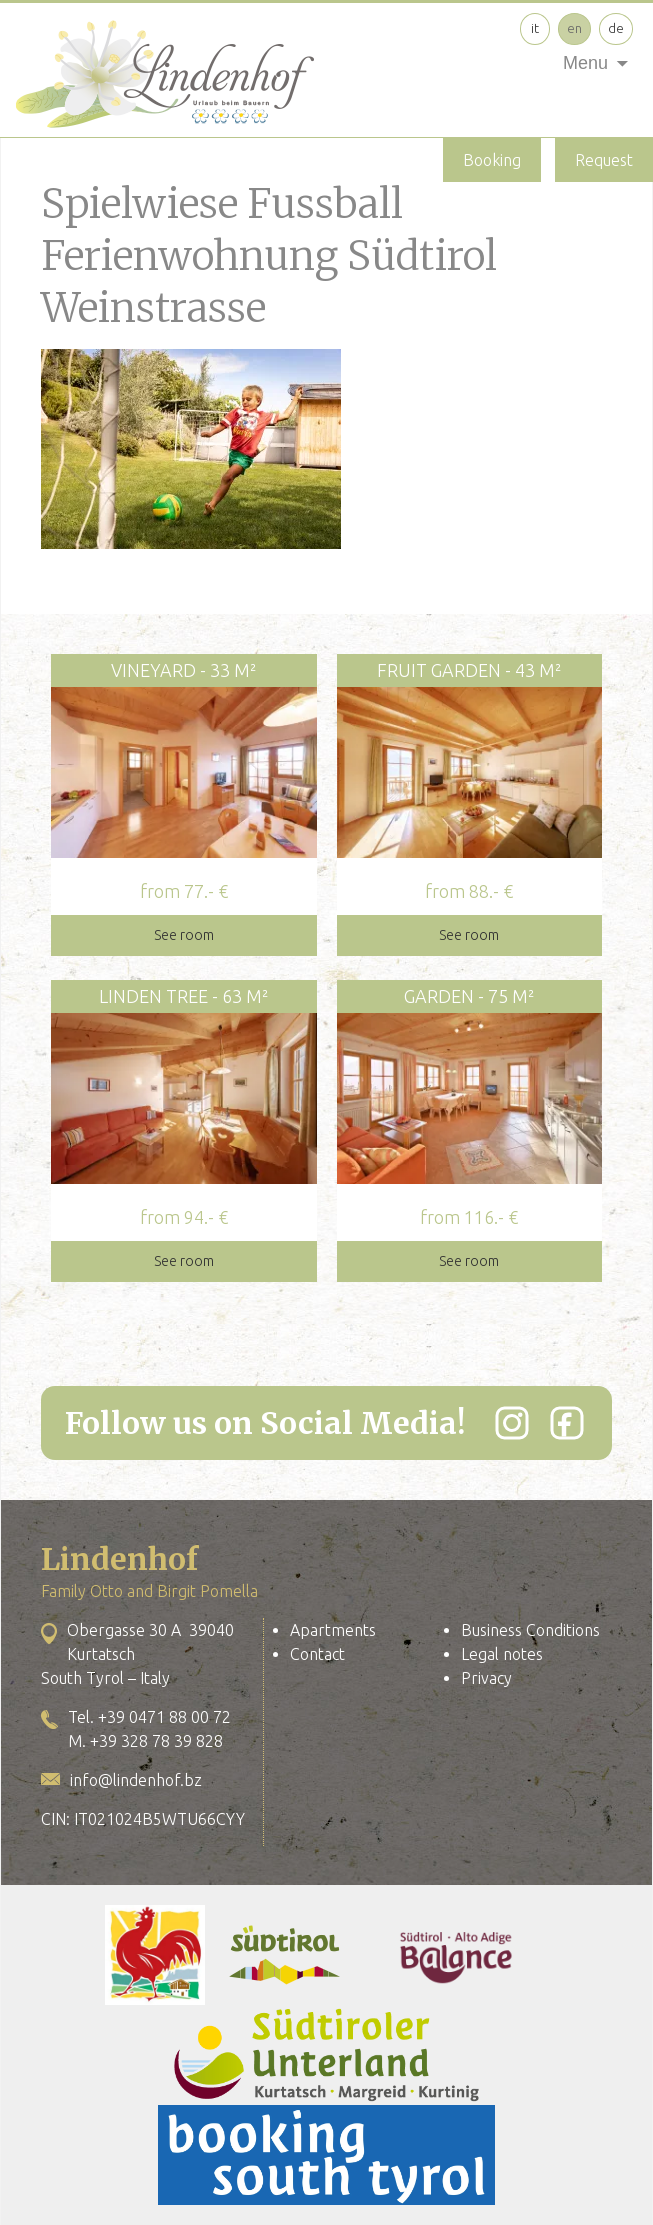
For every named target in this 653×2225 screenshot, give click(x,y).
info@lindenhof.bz (136, 1780)
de (616, 28)
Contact (317, 1654)
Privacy (486, 1678)
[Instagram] (512, 1423)
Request (604, 160)
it (535, 28)
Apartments (333, 1630)
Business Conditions (530, 1630)
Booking (492, 160)
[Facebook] (567, 1423)
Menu (585, 63)
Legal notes (502, 1654)
